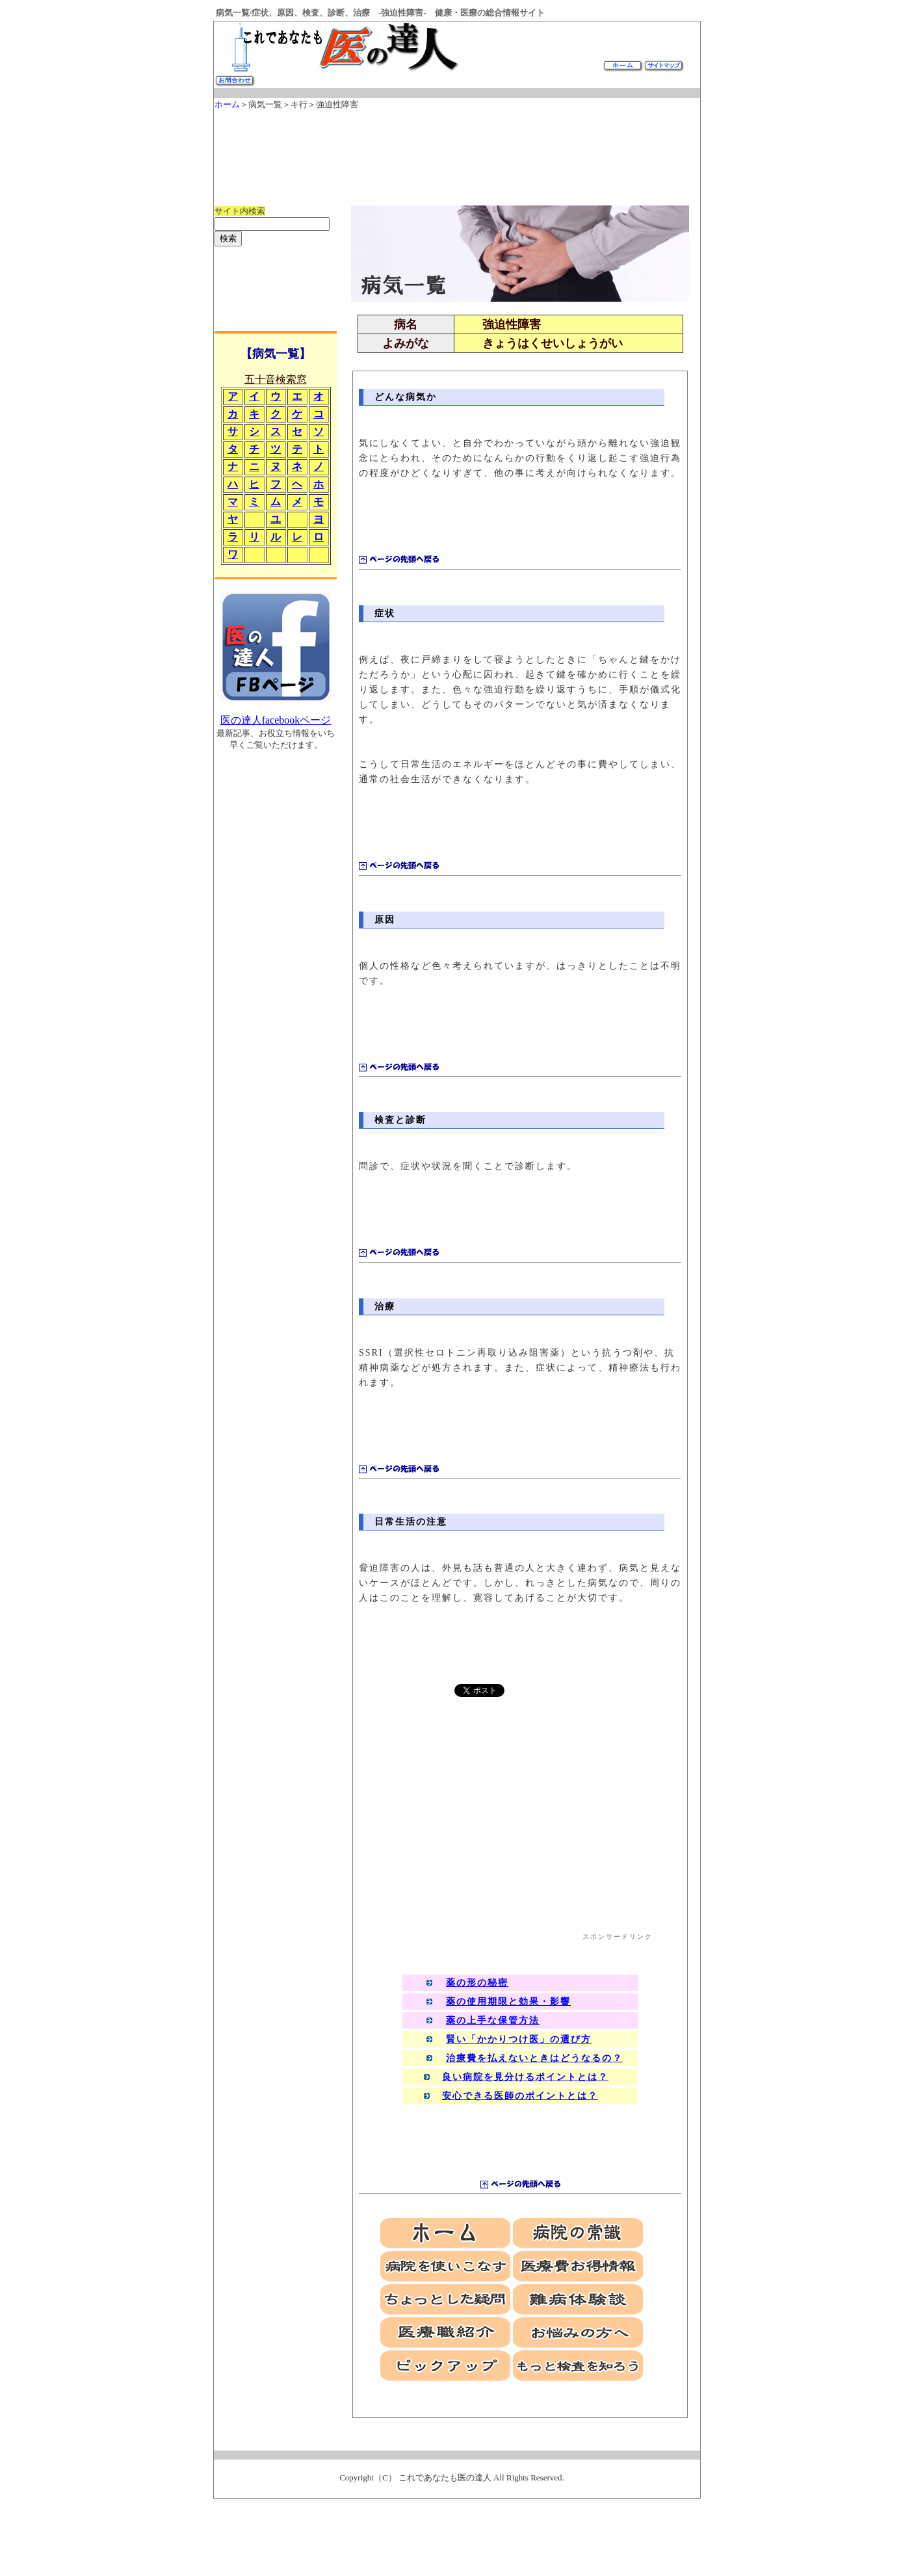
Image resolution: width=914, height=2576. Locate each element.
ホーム (227, 104)
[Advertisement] (451, 151)
